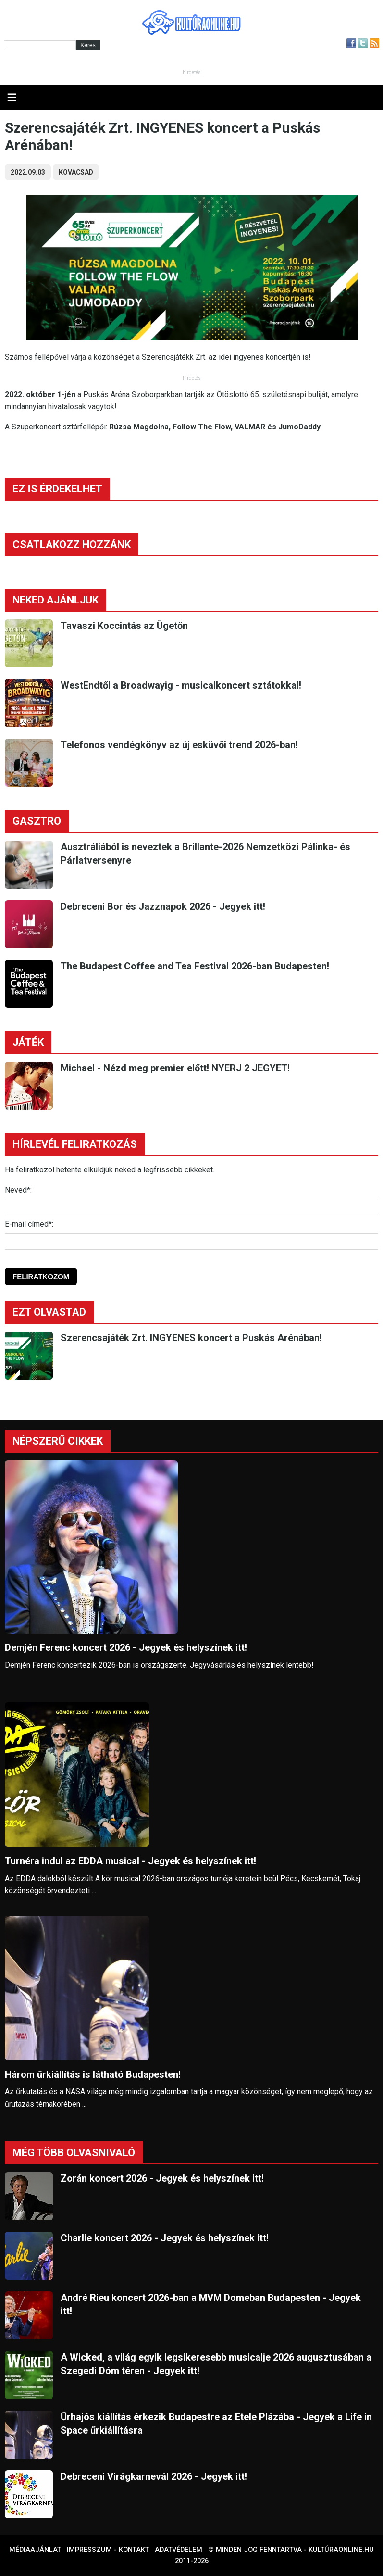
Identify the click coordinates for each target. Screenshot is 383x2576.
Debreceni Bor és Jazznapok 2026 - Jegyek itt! (163, 906)
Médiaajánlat (35, 2550)
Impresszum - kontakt (108, 2550)
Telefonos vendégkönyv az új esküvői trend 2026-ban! (179, 745)
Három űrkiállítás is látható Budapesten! (93, 2074)
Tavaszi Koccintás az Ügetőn (124, 625)
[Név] (191, 1207)
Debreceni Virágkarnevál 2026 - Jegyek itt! (154, 2476)
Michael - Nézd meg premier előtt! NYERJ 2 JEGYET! (175, 1068)
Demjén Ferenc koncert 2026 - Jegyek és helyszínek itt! (126, 1647)
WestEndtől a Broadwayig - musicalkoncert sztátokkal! (181, 685)
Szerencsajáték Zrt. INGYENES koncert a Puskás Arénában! (191, 1338)
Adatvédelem (178, 2550)
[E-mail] (191, 1241)
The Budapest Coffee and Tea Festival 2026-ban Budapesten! (195, 966)
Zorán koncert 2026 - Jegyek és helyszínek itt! (162, 2178)
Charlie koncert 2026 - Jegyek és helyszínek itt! (165, 2238)
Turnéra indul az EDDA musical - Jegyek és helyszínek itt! (130, 1861)
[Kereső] (40, 45)
